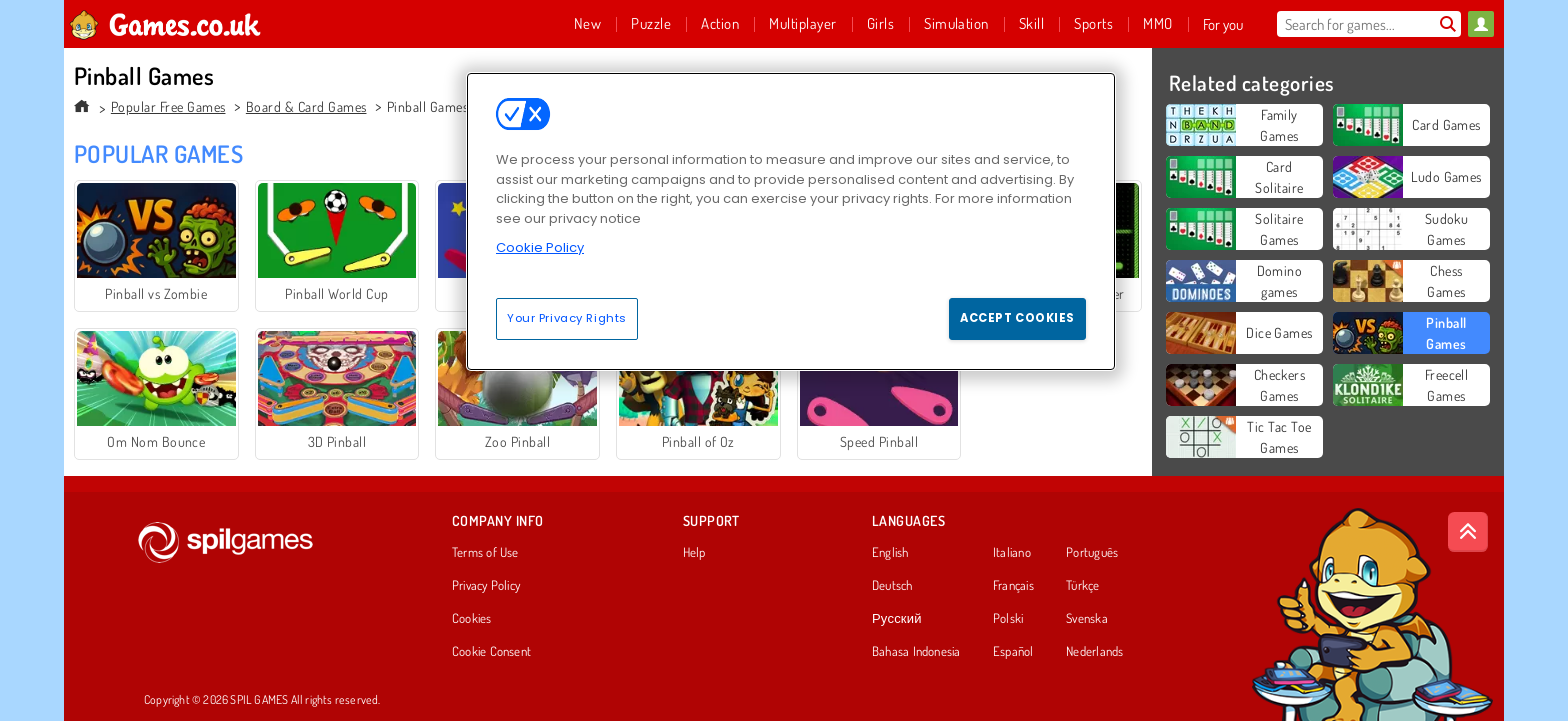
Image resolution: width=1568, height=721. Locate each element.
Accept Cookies (1017, 318)
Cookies (472, 619)
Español (1013, 652)
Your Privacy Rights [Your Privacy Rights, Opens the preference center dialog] (567, 318)
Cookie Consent (491, 652)
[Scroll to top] (1468, 532)
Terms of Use (485, 553)
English (890, 553)
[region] (791, 221)
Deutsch (892, 586)
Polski (1008, 619)
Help (694, 553)
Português (1092, 553)
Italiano (1012, 553)
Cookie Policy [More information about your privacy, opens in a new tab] (540, 247)
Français (1013, 586)
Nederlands (1094, 652)
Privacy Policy (486, 586)
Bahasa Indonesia (916, 652)
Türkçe (1082, 586)
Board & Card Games (306, 106)
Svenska (1087, 619)
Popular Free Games (168, 106)
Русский (897, 619)
